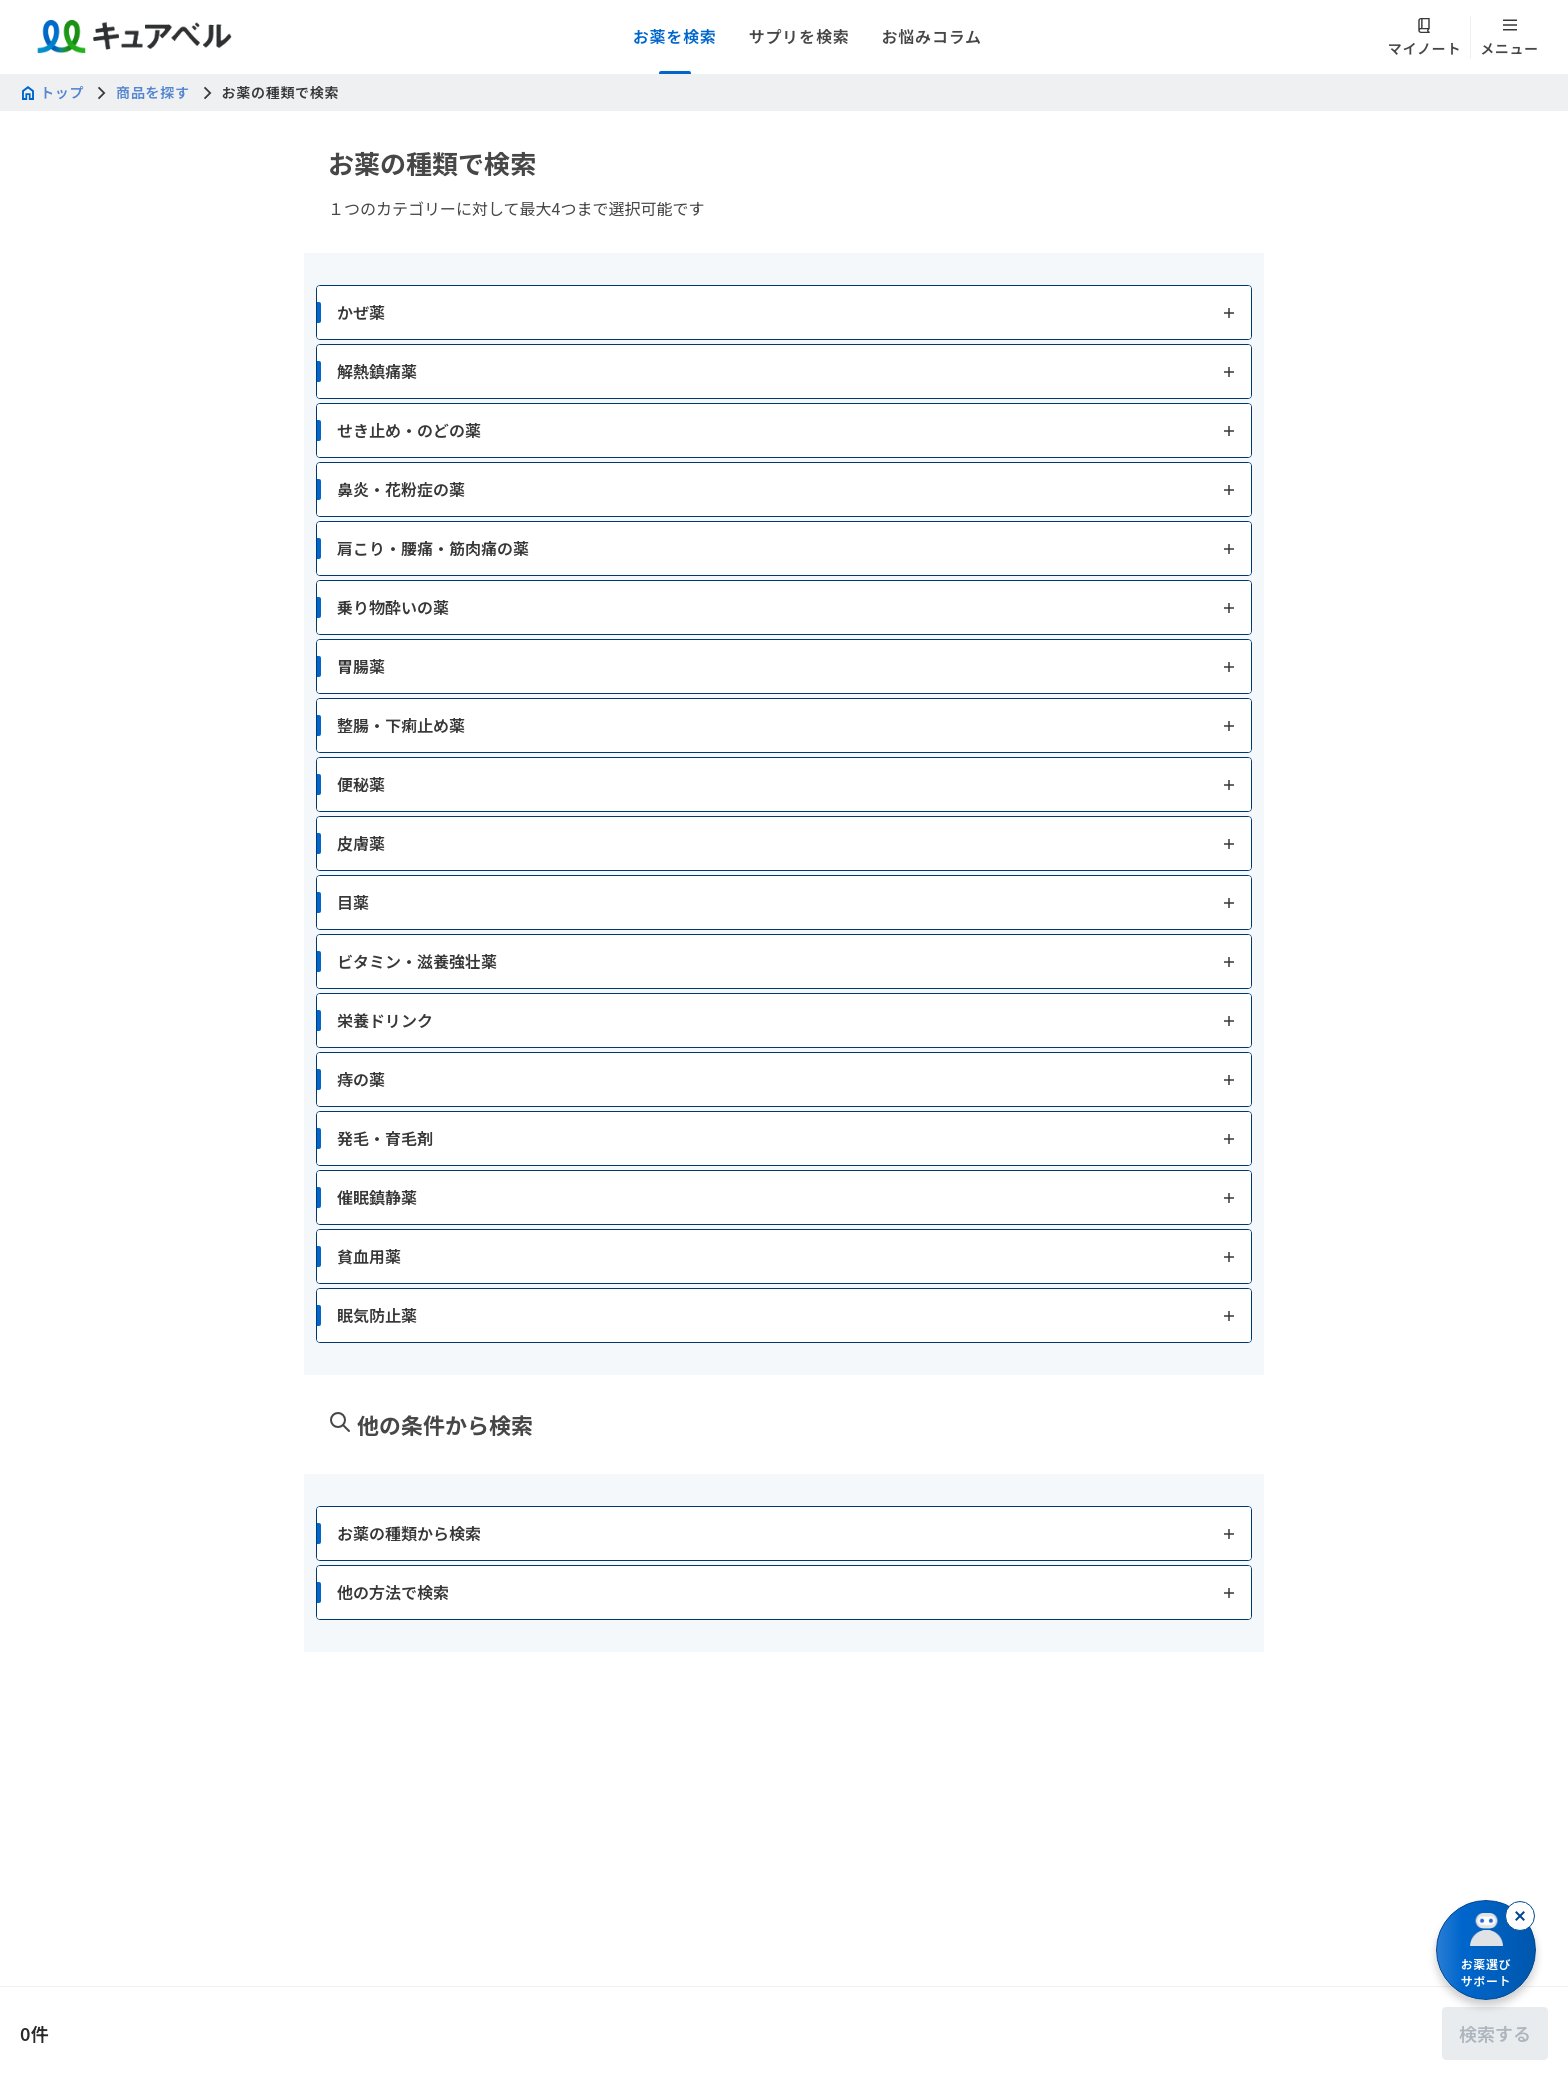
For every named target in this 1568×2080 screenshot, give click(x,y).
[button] (784, 312)
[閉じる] (1520, 1916)
